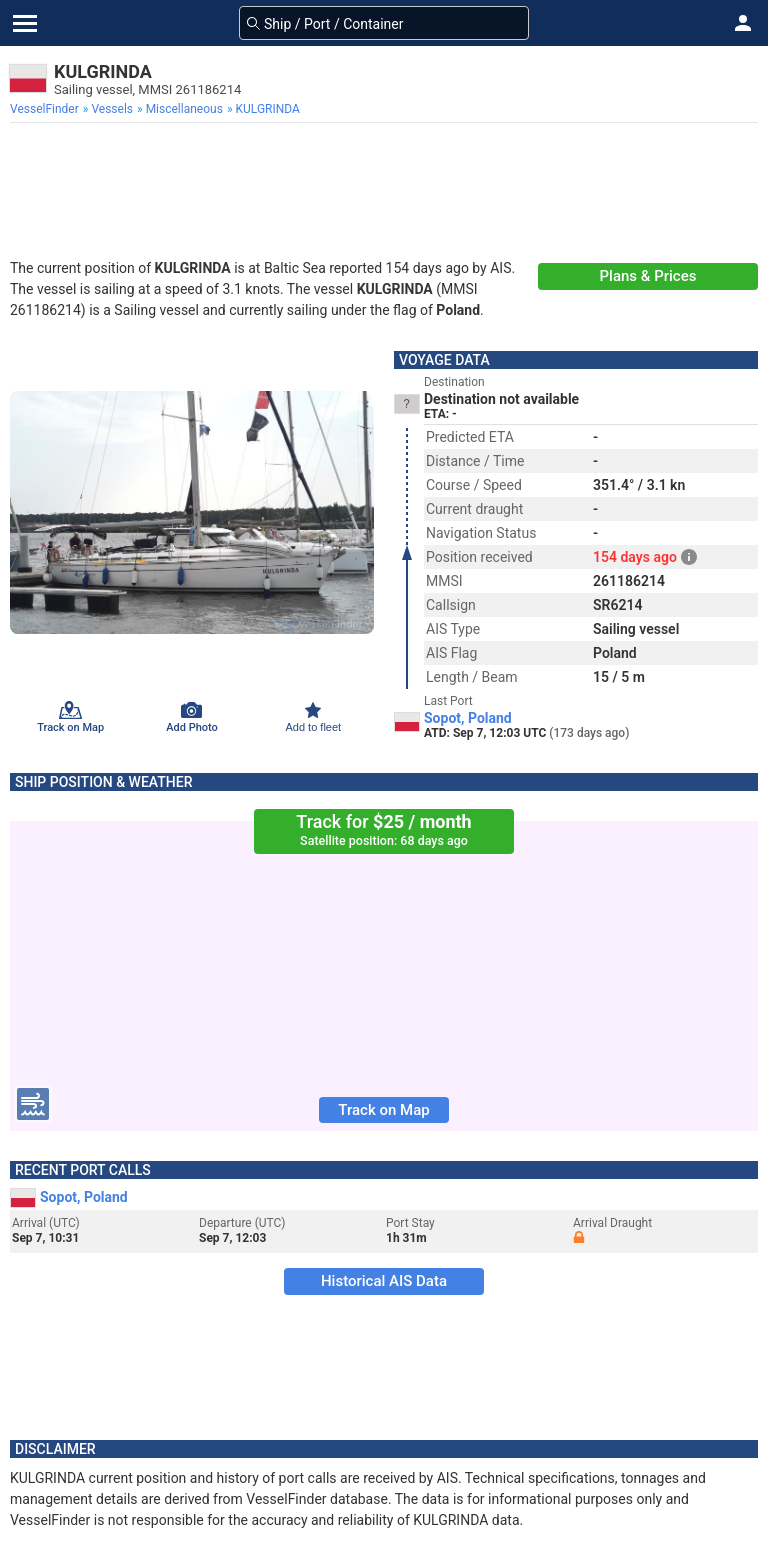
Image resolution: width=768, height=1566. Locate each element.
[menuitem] (46, 109)
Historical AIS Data (384, 1281)
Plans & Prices (648, 276)
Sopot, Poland (468, 718)
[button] (743, 23)
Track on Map (383, 1110)
